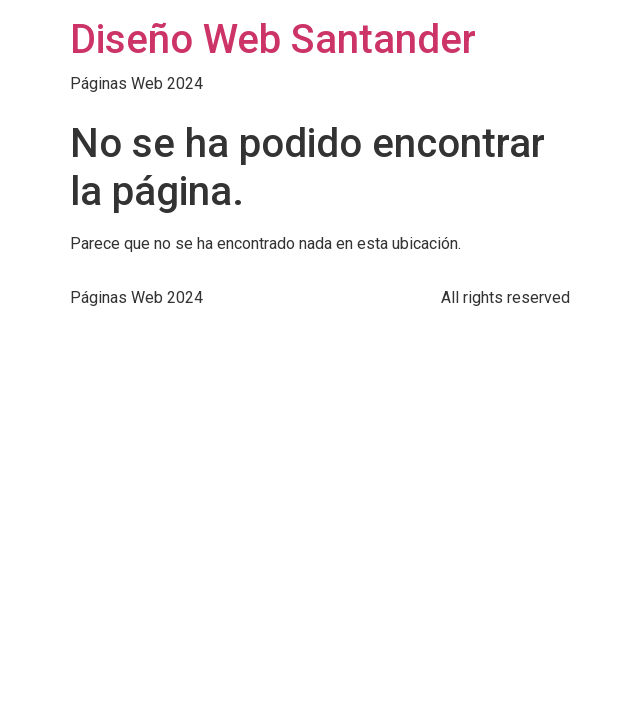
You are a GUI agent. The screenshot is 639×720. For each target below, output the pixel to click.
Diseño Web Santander (273, 39)
